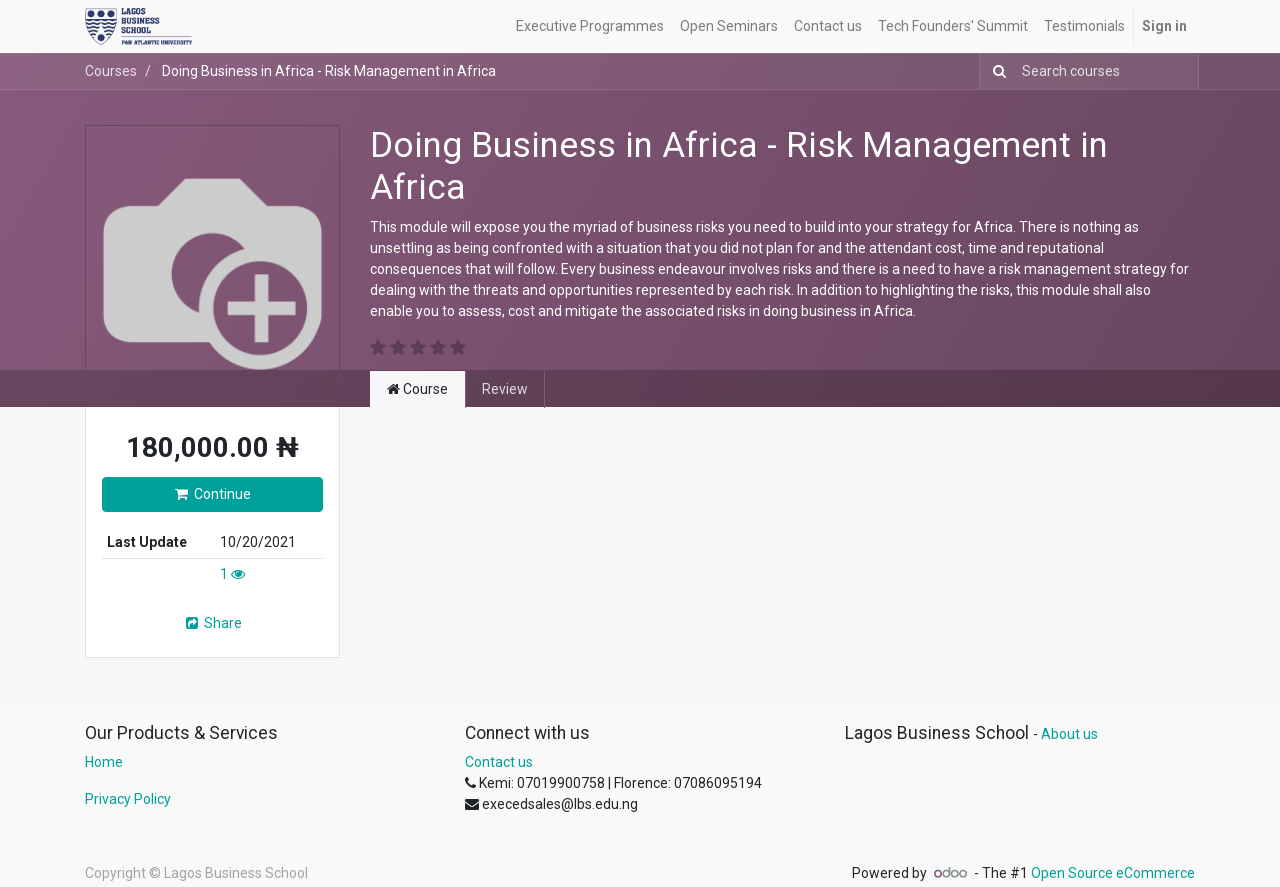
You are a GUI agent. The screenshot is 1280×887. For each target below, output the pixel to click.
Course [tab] (417, 389)
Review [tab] (505, 389)
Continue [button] (213, 494)
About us (1069, 734)
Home (104, 762)
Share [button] (212, 623)
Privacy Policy (128, 799)
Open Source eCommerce (1113, 873)
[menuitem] (590, 26)
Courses (111, 71)
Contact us (499, 762)
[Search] (995, 71)
